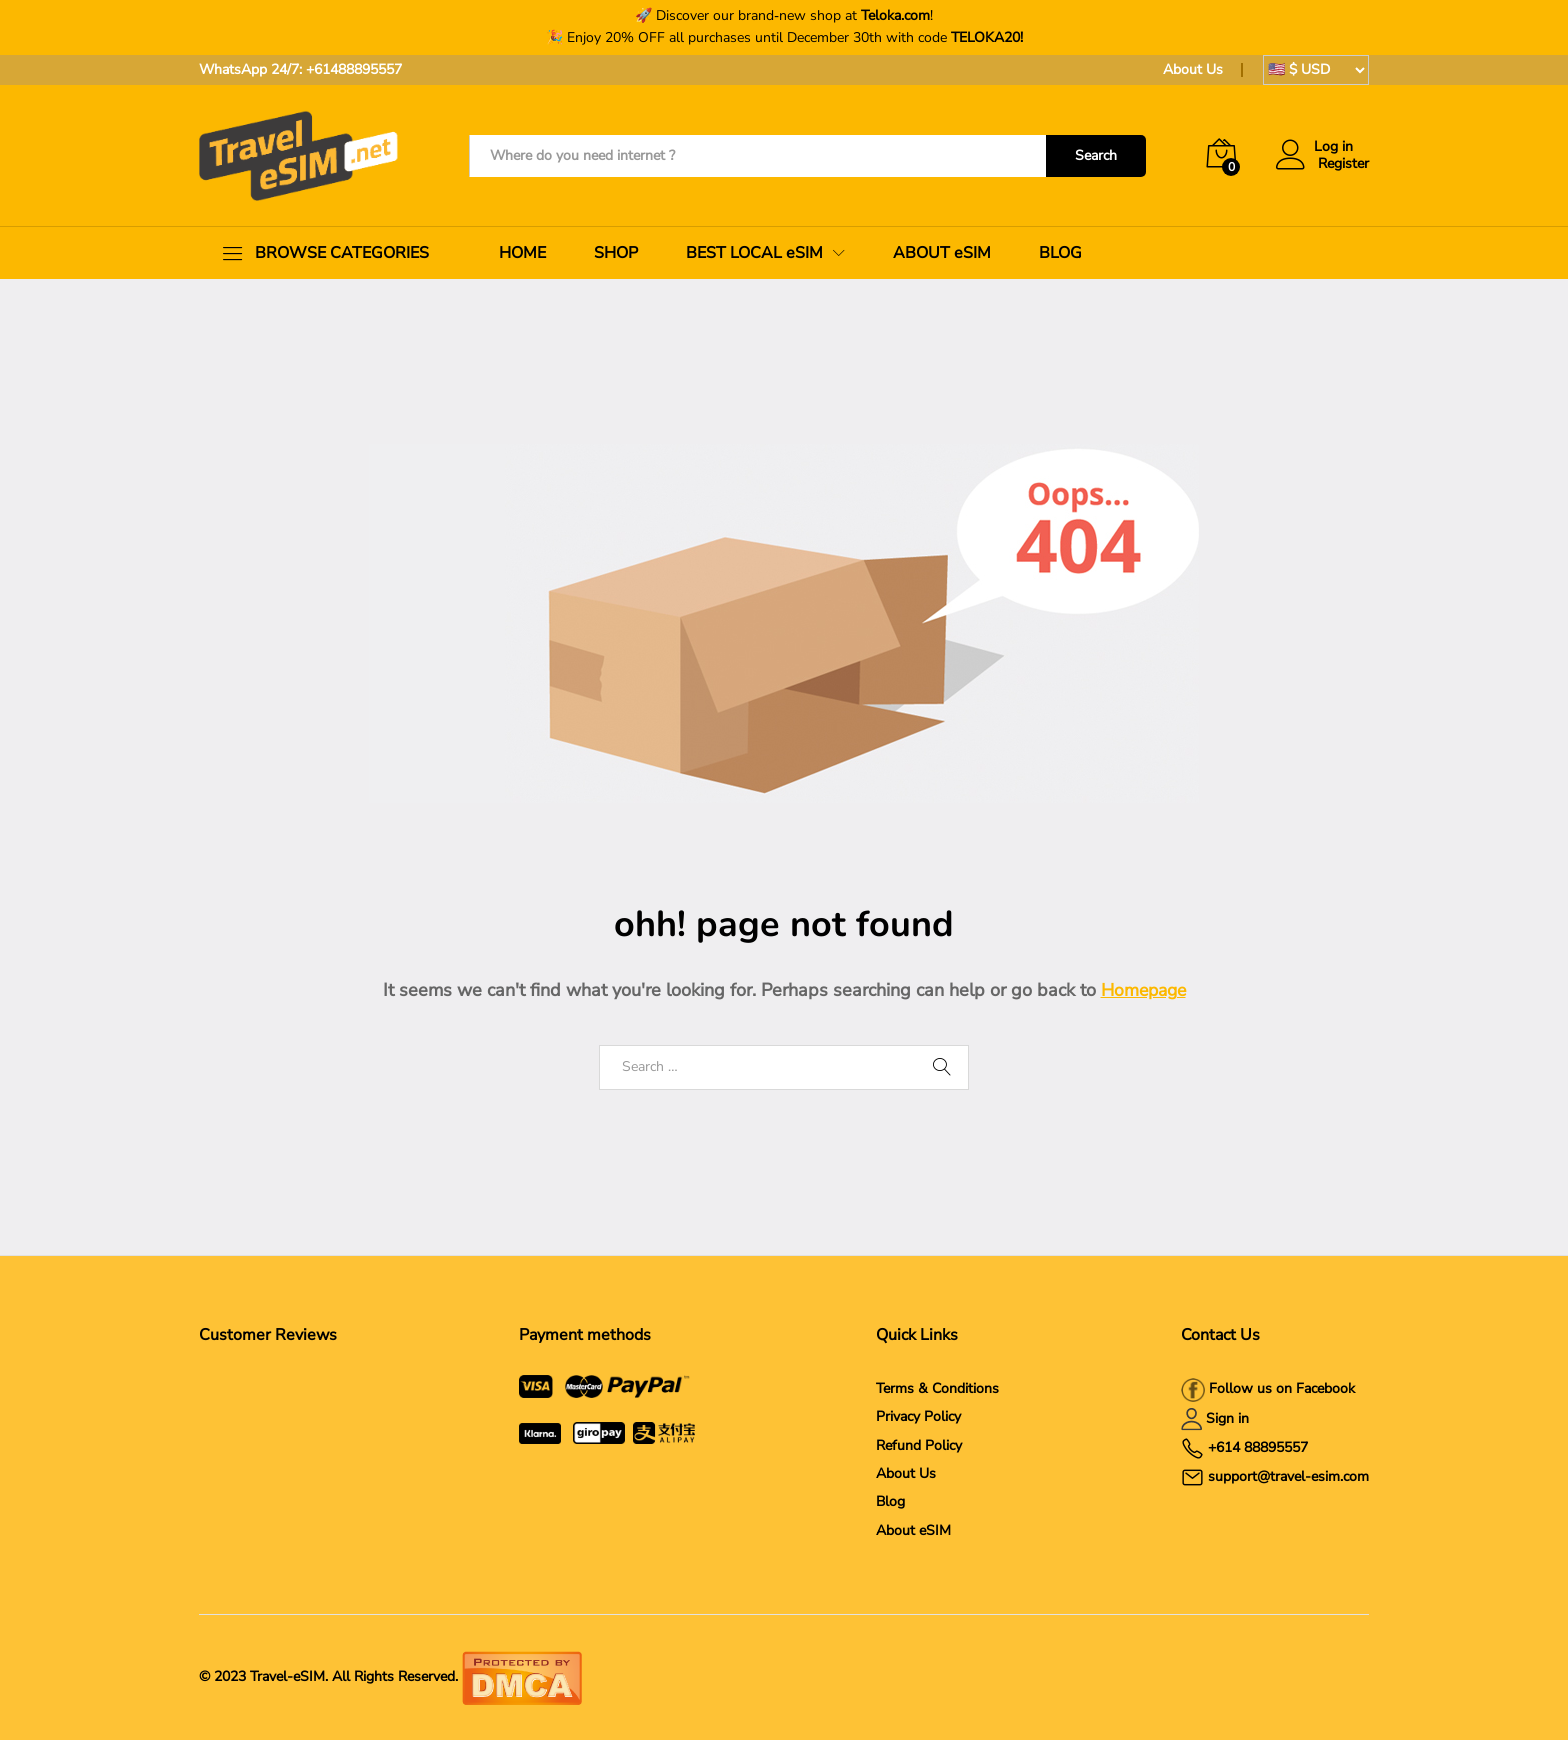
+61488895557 (354, 69)
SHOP (616, 253)
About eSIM (913, 1530)
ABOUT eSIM (942, 253)
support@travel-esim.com (1288, 1476)
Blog (890, 1501)
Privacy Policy (918, 1416)
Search (1096, 155)
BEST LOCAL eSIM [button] (754, 253)
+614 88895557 (1258, 1447)
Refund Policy (919, 1445)
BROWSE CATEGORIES (342, 253)
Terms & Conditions (937, 1388)
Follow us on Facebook (1280, 1388)
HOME (522, 253)
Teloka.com (895, 15)
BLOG (1060, 253)
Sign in (1227, 1418)
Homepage (1143, 990)
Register (1343, 164)
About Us (1193, 69)
